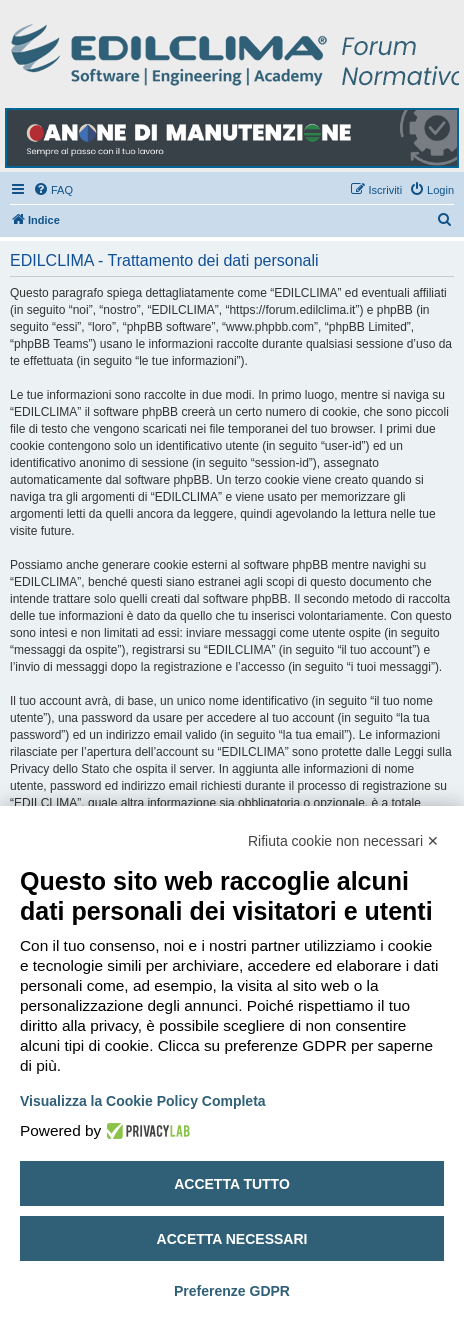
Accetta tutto (232, 1184)
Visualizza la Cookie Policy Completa (143, 1101)
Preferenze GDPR (232, 1291)
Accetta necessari (232, 1239)
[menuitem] (53, 190)
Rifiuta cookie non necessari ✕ (343, 841)
